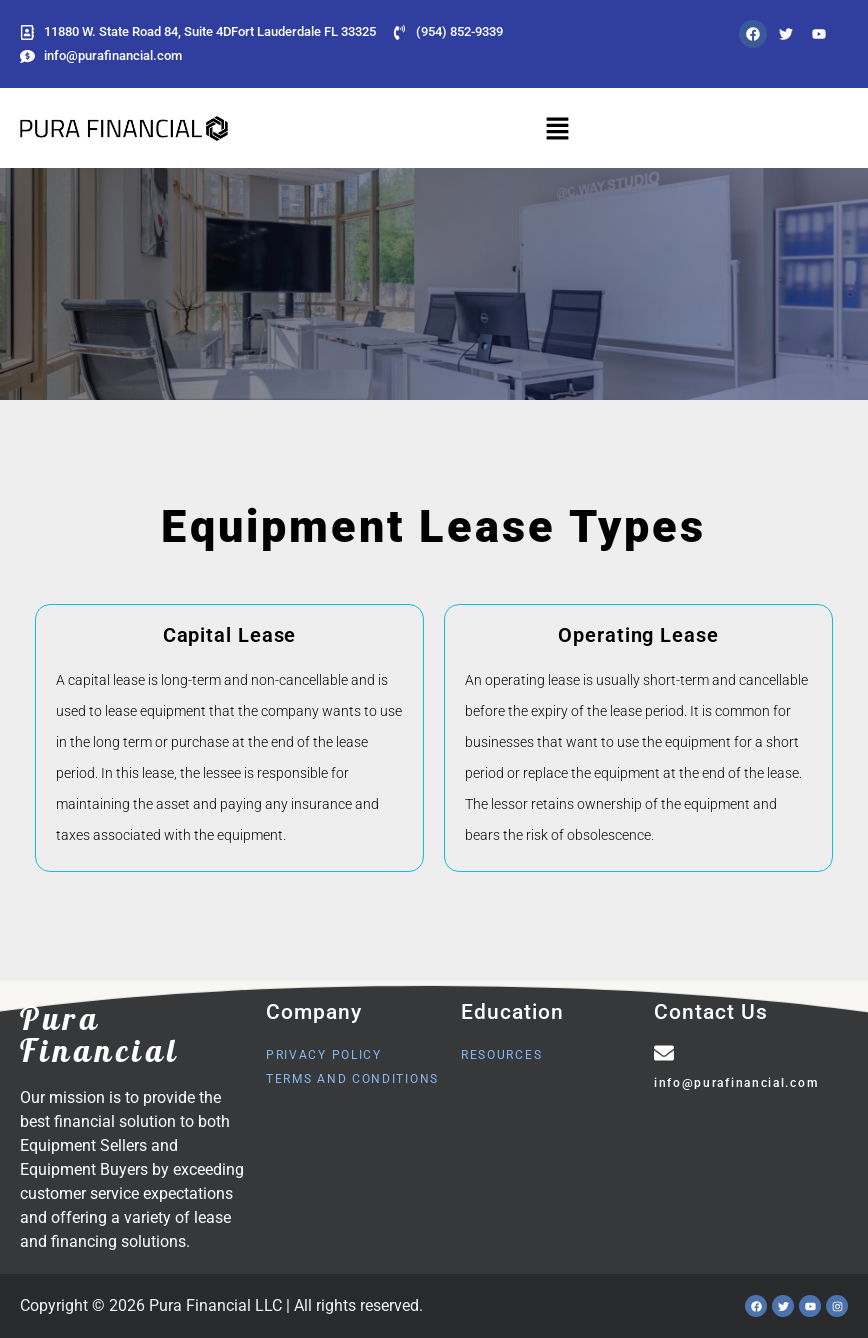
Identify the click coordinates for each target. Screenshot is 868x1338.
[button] (558, 128)
